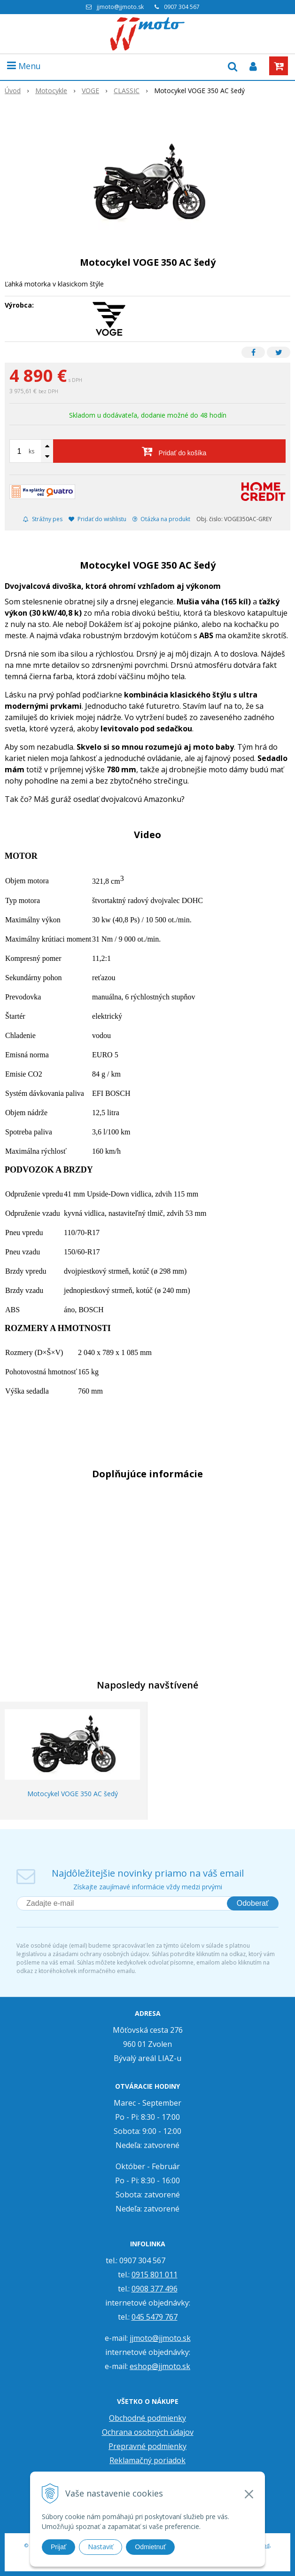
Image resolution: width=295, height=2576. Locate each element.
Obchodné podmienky (147, 2418)
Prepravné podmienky (147, 2446)
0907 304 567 (182, 7)
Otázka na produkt (161, 519)
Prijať (58, 2547)
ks (31, 451)
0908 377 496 (155, 2288)
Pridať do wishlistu (97, 519)
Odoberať (253, 1903)
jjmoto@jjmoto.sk (120, 7)
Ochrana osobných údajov (148, 2432)
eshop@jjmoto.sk (160, 2366)
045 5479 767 (155, 2317)
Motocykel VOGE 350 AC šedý (72, 1793)
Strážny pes (42, 519)
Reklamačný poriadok (147, 2460)
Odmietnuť (150, 2547)
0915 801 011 (155, 2274)
